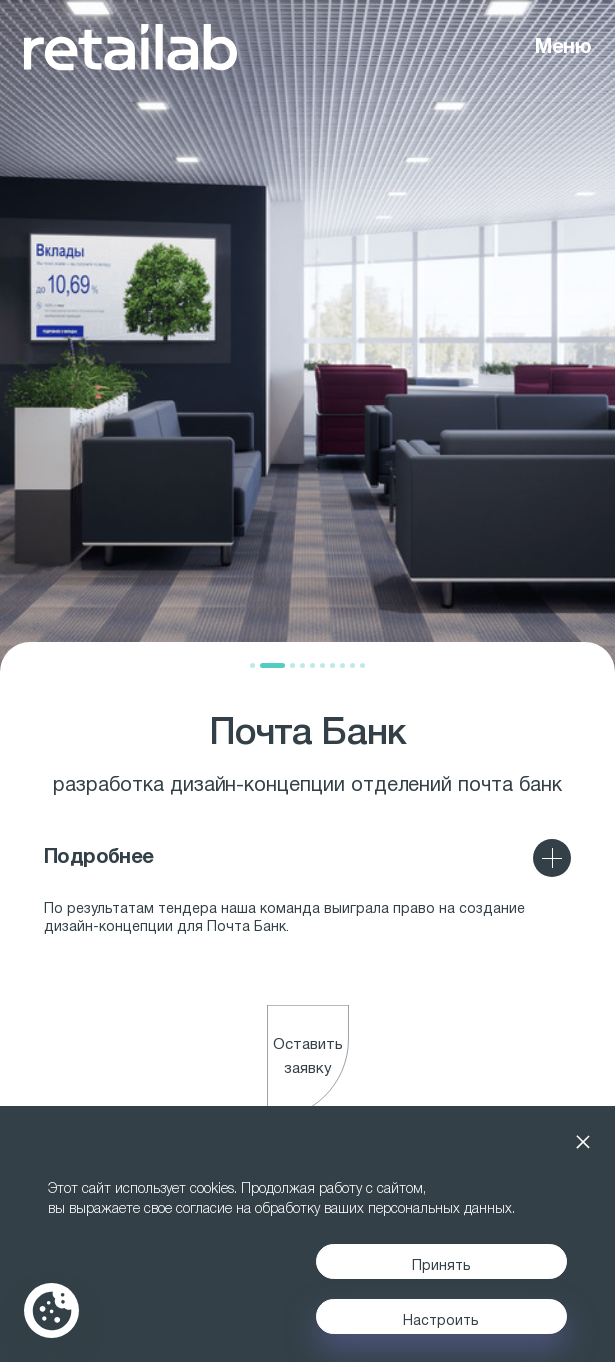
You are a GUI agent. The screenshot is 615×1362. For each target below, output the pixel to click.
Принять (441, 1266)
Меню (563, 48)
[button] (252, 665)
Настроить (441, 1321)
